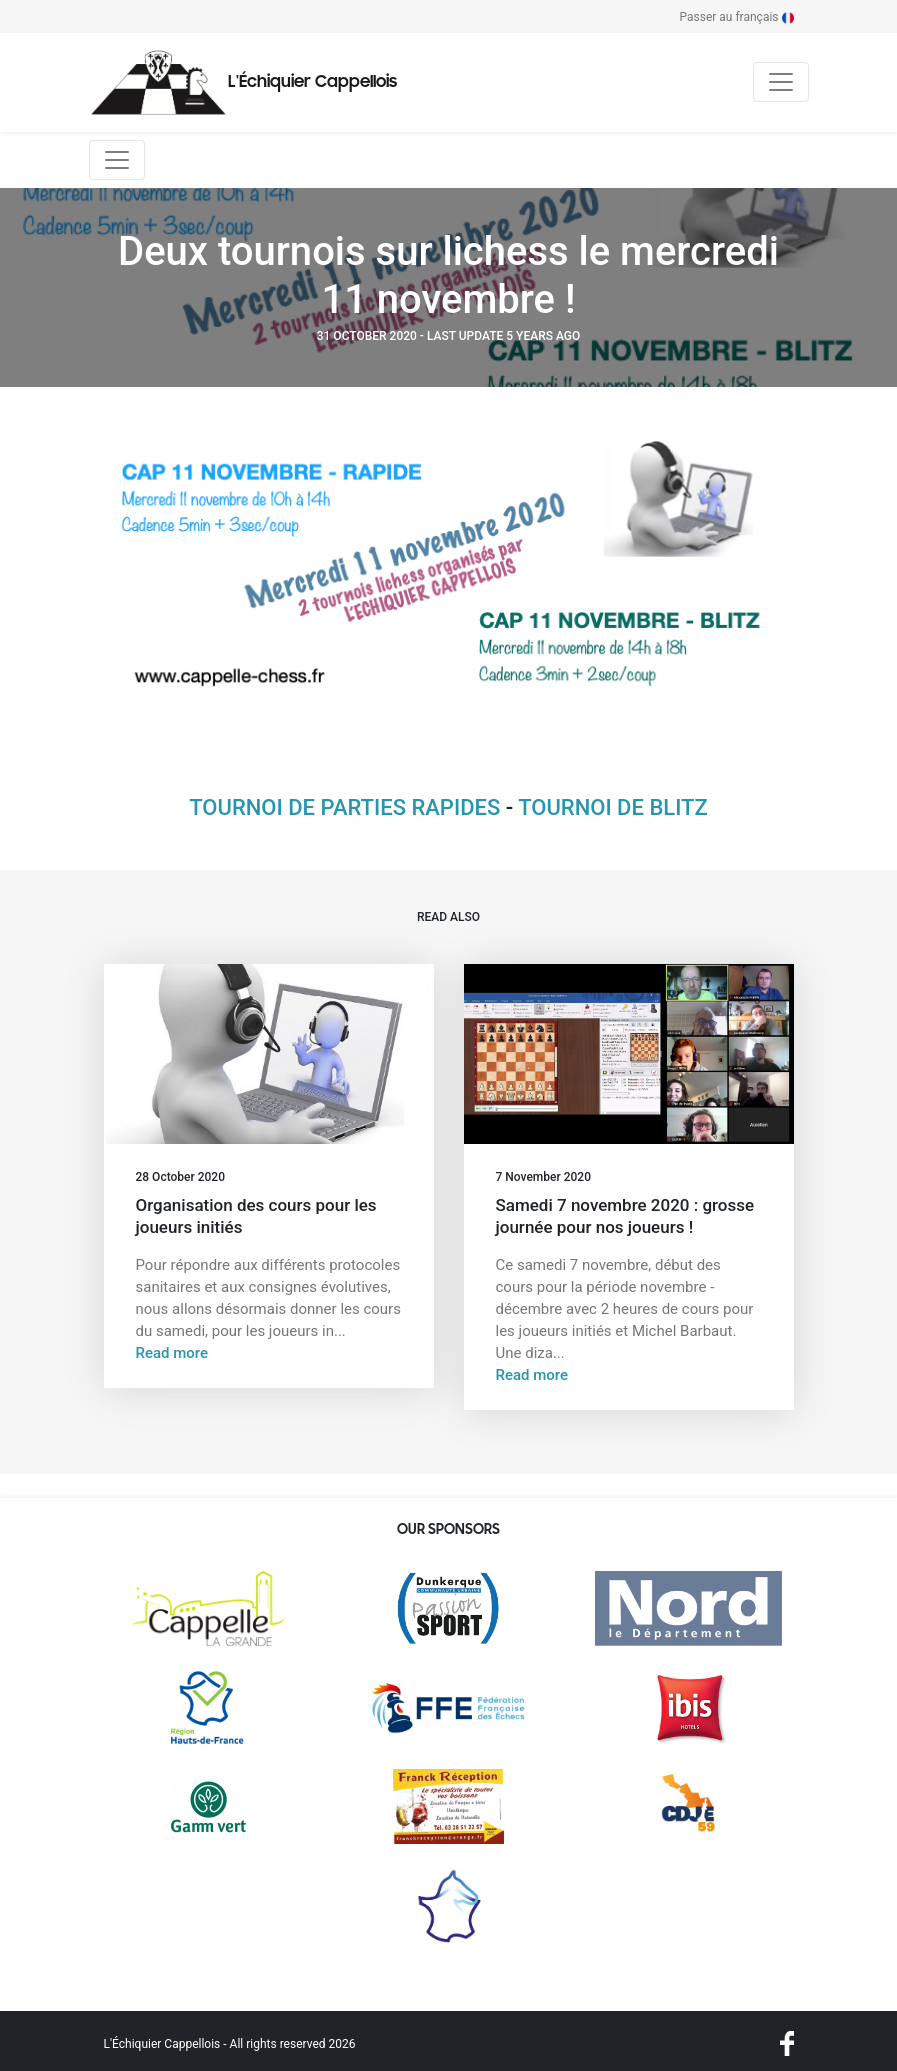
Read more (172, 1353)
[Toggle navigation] (781, 82)
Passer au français (737, 17)
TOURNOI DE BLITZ (613, 807)
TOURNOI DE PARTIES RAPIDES (344, 807)
